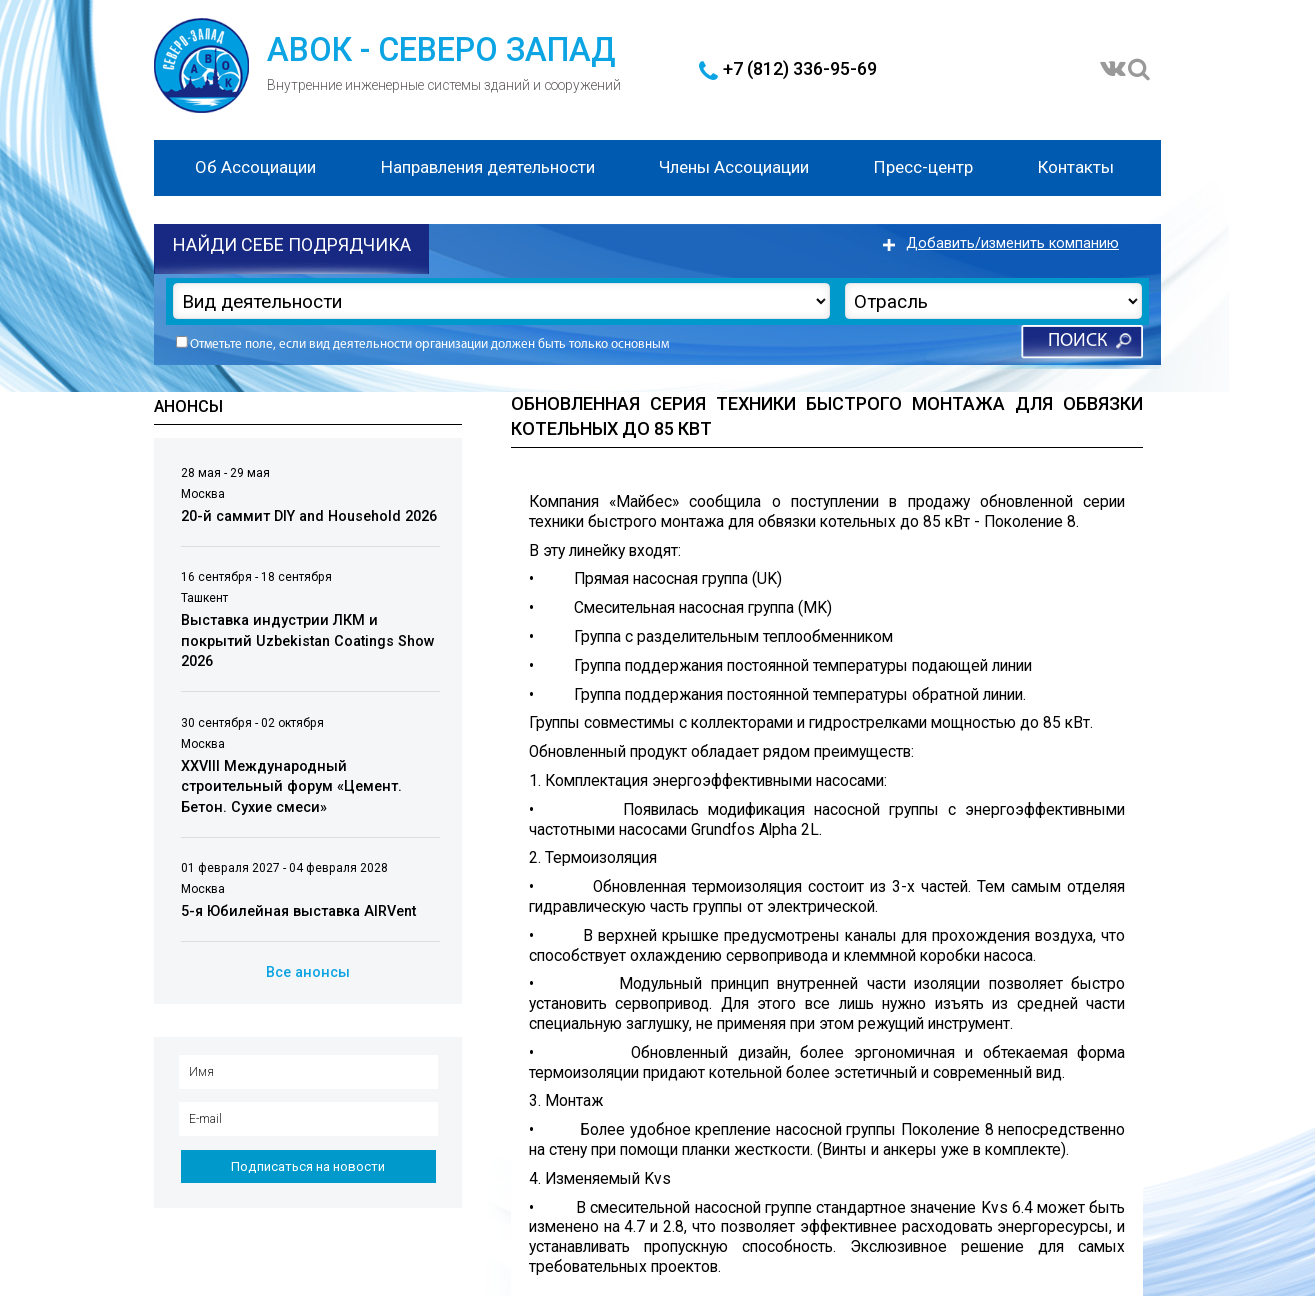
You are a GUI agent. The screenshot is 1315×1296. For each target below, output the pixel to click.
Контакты (1076, 167)
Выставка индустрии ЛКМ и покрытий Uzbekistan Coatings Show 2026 (308, 641)
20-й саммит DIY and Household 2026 (309, 516)
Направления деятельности (488, 167)
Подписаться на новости (308, 1166)
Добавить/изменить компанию (1012, 243)
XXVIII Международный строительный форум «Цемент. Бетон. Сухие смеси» (291, 787)
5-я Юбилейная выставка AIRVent (298, 911)
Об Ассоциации (255, 167)
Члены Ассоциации (734, 167)
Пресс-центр (923, 167)
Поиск (1077, 341)
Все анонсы (308, 972)
